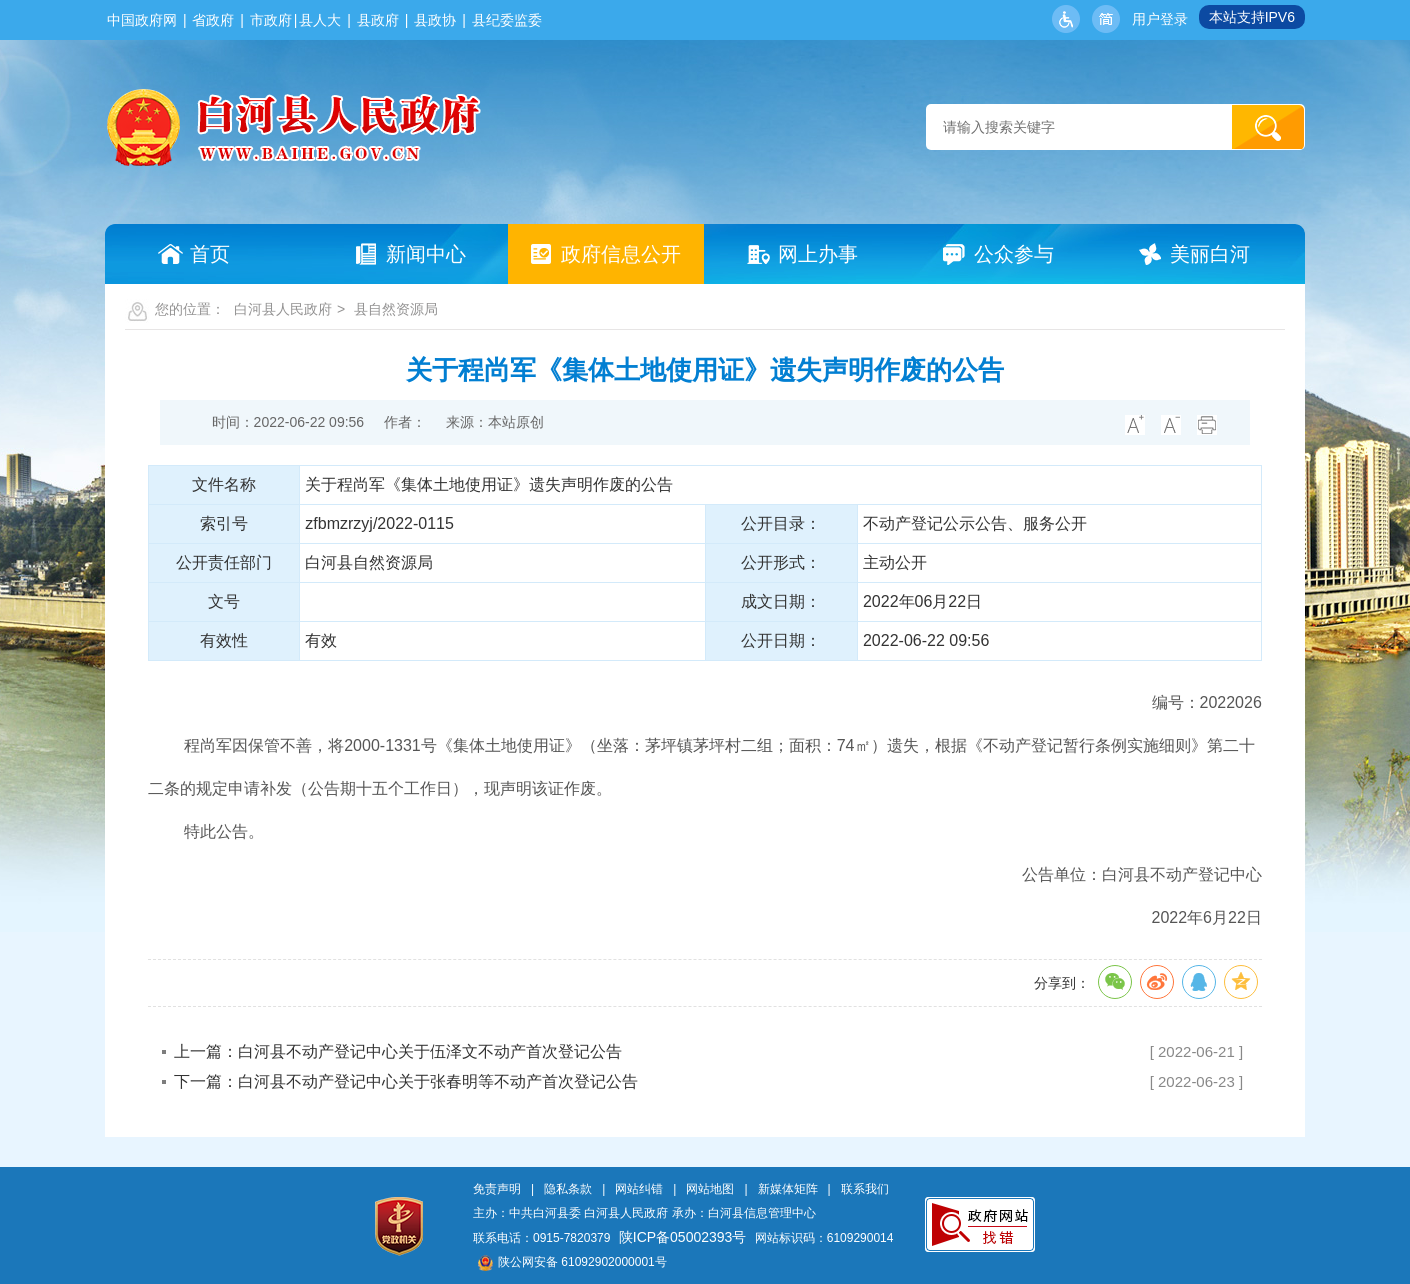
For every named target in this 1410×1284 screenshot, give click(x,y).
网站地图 (710, 1189)
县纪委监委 (507, 20)
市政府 (271, 20)
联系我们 (865, 1189)
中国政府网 (142, 20)
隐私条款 (568, 1189)
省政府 (213, 20)
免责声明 (497, 1189)
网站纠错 (639, 1189)
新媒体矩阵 (788, 1189)
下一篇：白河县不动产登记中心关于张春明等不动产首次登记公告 (406, 1081)
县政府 (378, 20)
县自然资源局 (396, 309)
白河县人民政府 (283, 309)
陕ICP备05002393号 (683, 1237)
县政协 (435, 20)
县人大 (320, 20)
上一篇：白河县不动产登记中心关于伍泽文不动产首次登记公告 (398, 1051)
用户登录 (1160, 19)
